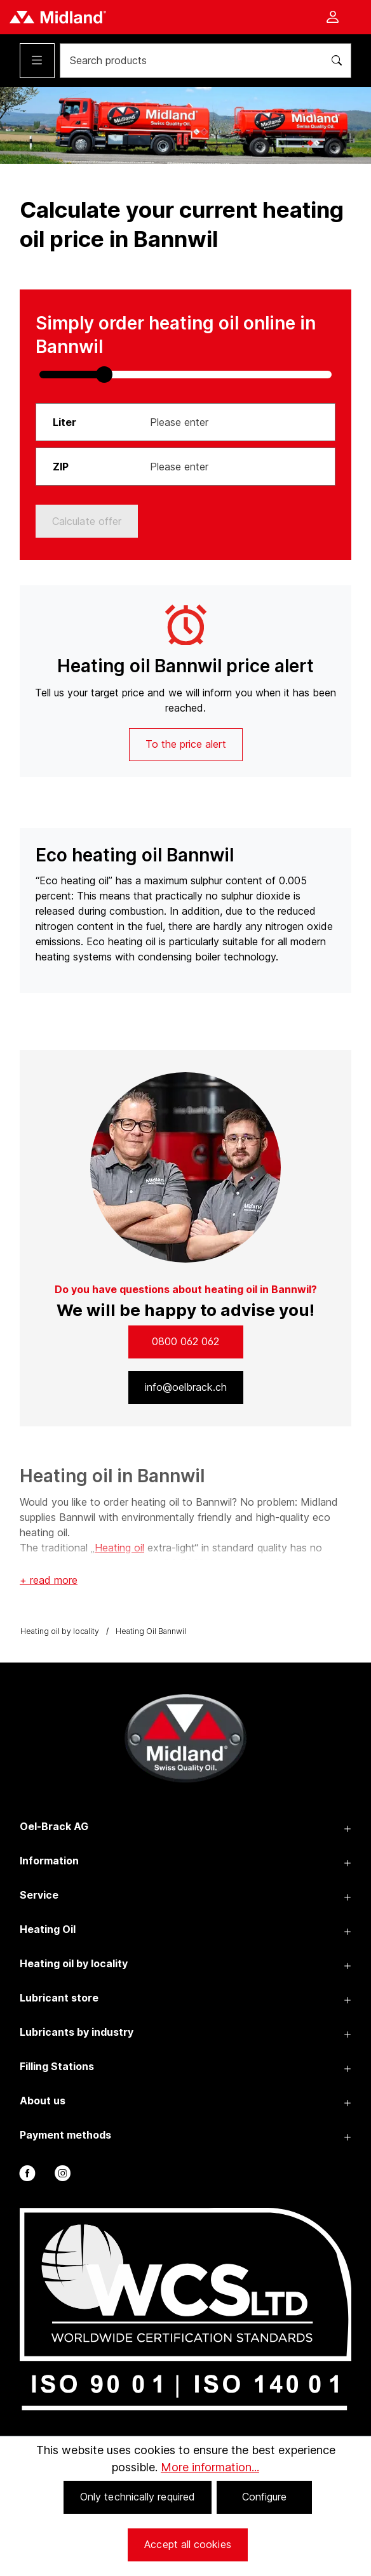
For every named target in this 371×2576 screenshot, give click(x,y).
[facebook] (26, 2176)
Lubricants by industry (76, 2032)
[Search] (333, 60)
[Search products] (187, 60)
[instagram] (61, 2176)
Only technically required (137, 2496)
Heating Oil (48, 1929)
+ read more (49, 1580)
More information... (210, 2467)
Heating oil (119, 1547)
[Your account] (332, 18)
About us (42, 2100)
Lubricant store (59, 1997)
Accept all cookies (187, 2544)
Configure (264, 2496)
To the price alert (185, 744)
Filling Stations (57, 2066)
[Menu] (37, 60)
